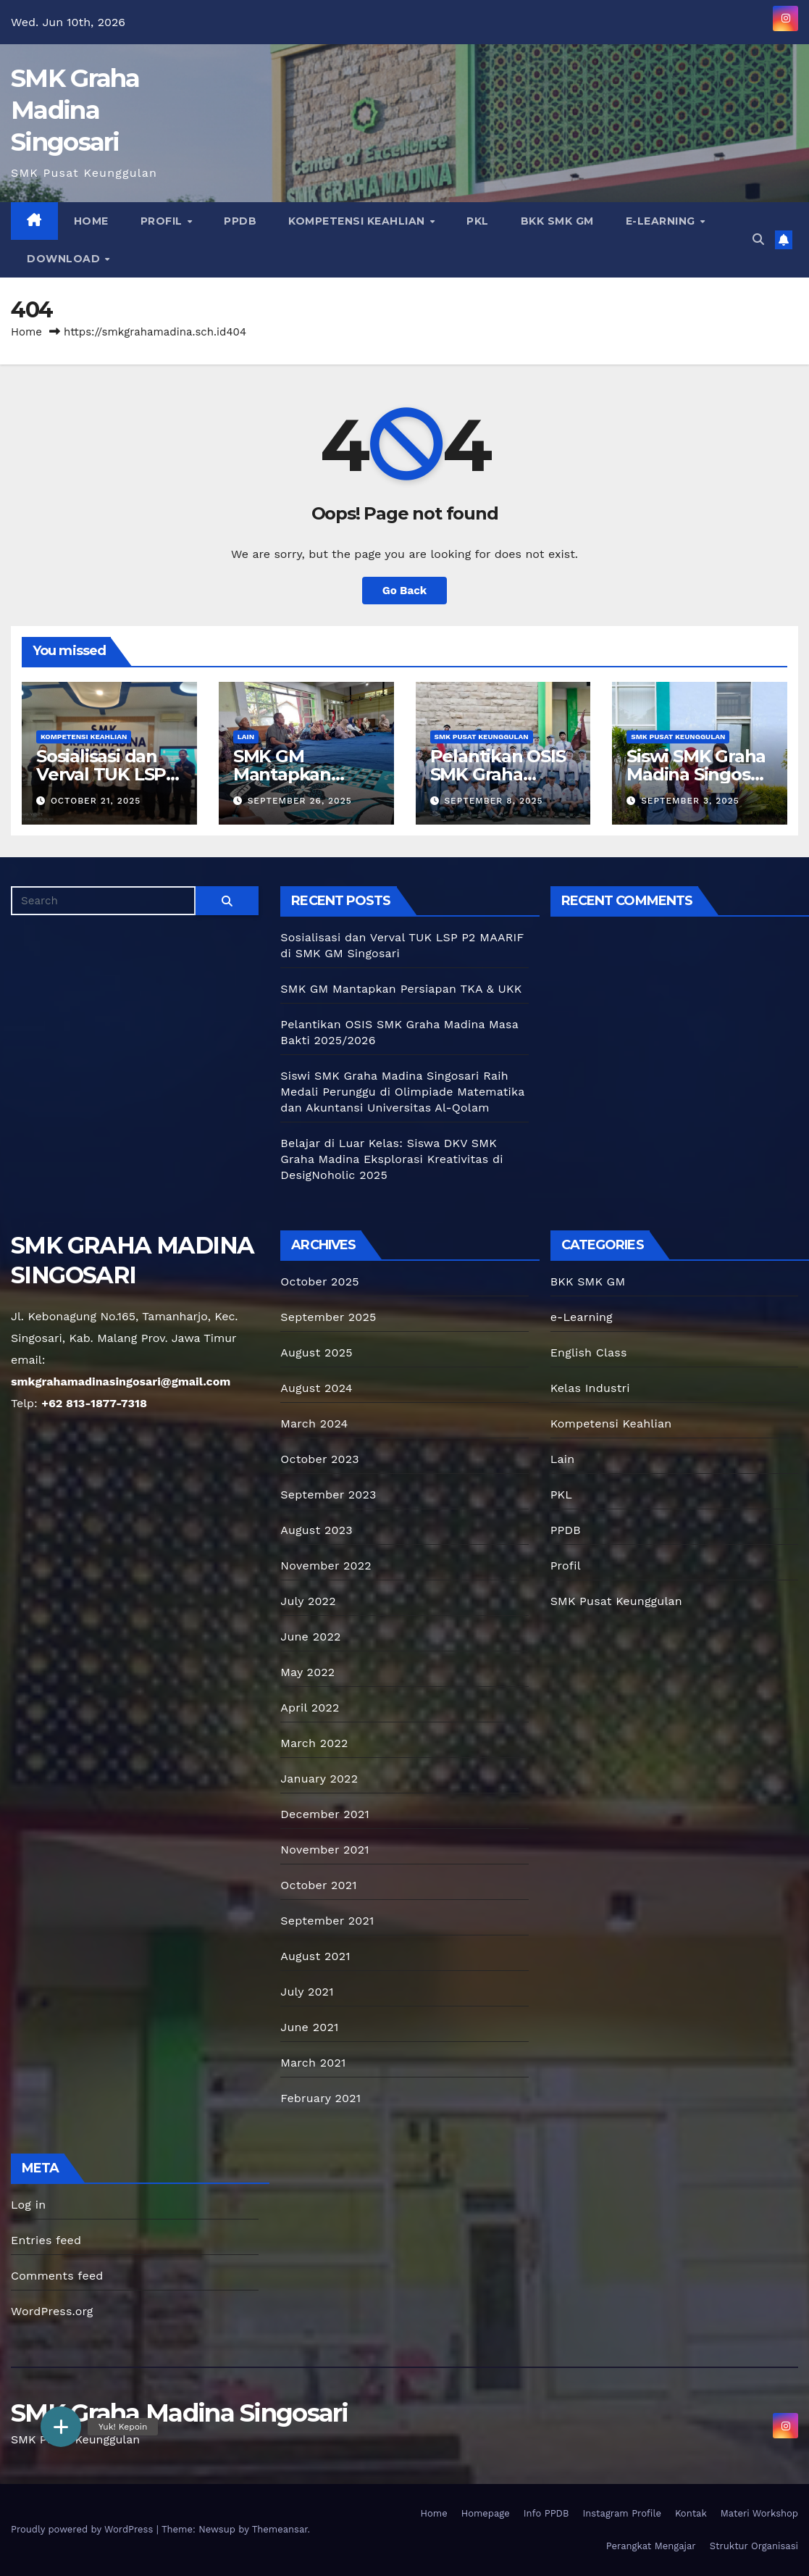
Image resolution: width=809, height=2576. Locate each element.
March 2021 (312, 2062)
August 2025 (316, 1352)
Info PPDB (546, 2513)
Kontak (691, 2513)
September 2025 (328, 1317)
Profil (163, 221)
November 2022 (325, 1565)
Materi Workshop (759, 2513)
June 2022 (310, 1636)
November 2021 (324, 1849)
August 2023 (316, 1530)
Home (91, 221)
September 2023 (328, 1494)
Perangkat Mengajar (651, 2545)
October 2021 (318, 1885)
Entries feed (46, 2240)
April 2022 (309, 1707)
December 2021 (324, 1814)
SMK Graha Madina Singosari (75, 110)
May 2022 (307, 1672)
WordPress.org (52, 2311)
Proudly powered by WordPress (83, 2529)
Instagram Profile (621, 2513)
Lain (246, 737)
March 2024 (314, 1423)
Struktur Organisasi (754, 2545)
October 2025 (319, 1281)
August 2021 (315, 1956)
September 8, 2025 (493, 801)
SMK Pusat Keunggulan (482, 737)
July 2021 (306, 1991)
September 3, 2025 (690, 801)
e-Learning (662, 221)
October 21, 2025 (96, 801)
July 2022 (307, 1601)
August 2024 (316, 1388)
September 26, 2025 (300, 801)
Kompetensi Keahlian (358, 221)
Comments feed (57, 2276)
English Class (588, 1352)
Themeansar (280, 2529)
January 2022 (319, 1778)
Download (65, 258)
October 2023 (319, 1459)
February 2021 (320, 2098)
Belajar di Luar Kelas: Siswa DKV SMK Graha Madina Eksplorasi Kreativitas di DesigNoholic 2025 (391, 1159)
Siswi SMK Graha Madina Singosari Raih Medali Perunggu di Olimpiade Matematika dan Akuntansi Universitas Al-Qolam (402, 1091)
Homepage (485, 2513)
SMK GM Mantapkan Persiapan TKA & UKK (400, 989)
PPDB (240, 221)
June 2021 (309, 2027)
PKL (477, 221)
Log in (28, 2205)
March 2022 (314, 1743)
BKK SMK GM (557, 221)
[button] (758, 239)
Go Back (404, 590)
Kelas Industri (590, 1388)
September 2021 (327, 1920)
